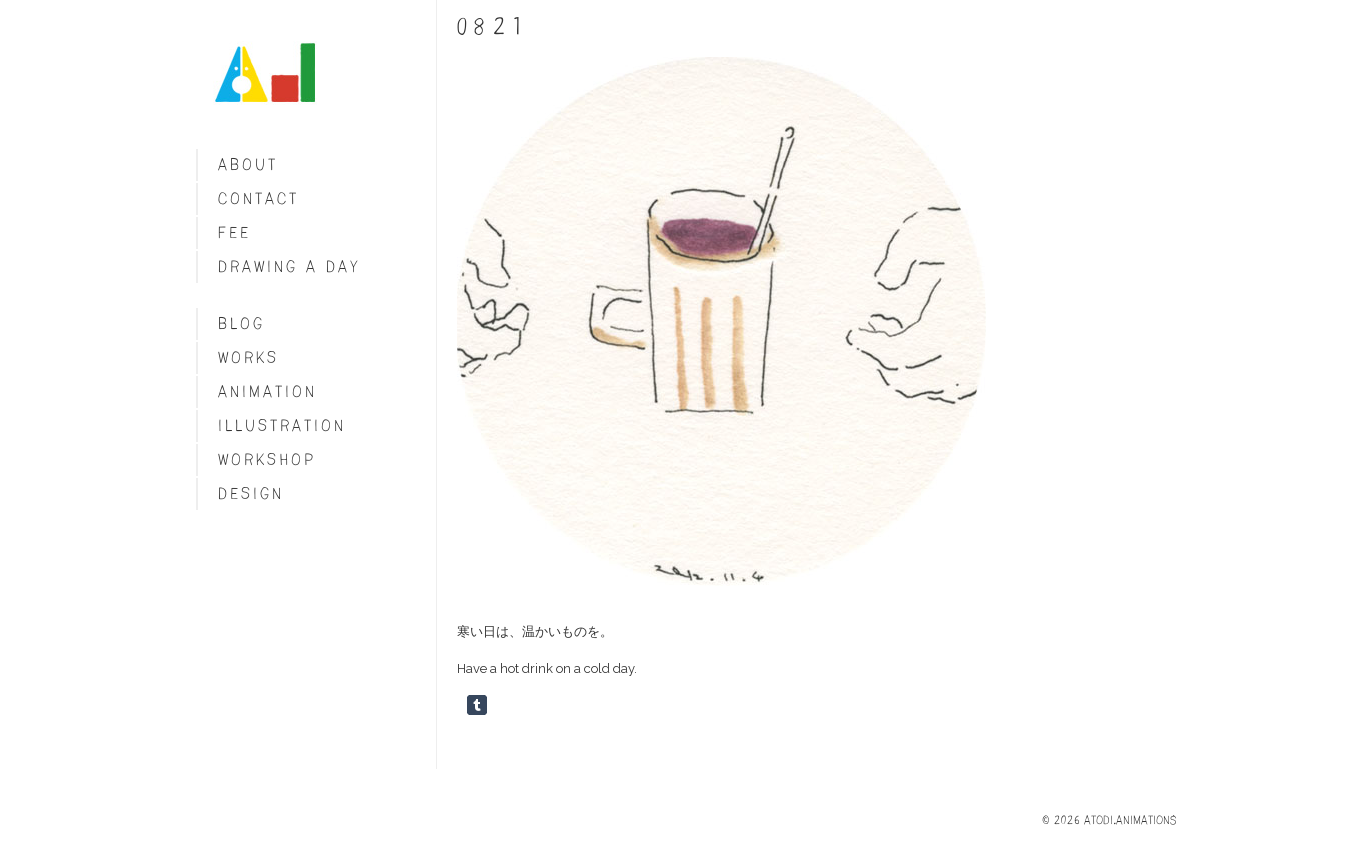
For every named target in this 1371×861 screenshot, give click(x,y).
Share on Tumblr (477, 705)
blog (241, 323)
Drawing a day (289, 266)
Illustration (282, 425)
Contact (258, 198)
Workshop (267, 459)
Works (248, 357)
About (248, 164)
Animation (267, 391)
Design (251, 493)
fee (234, 232)
